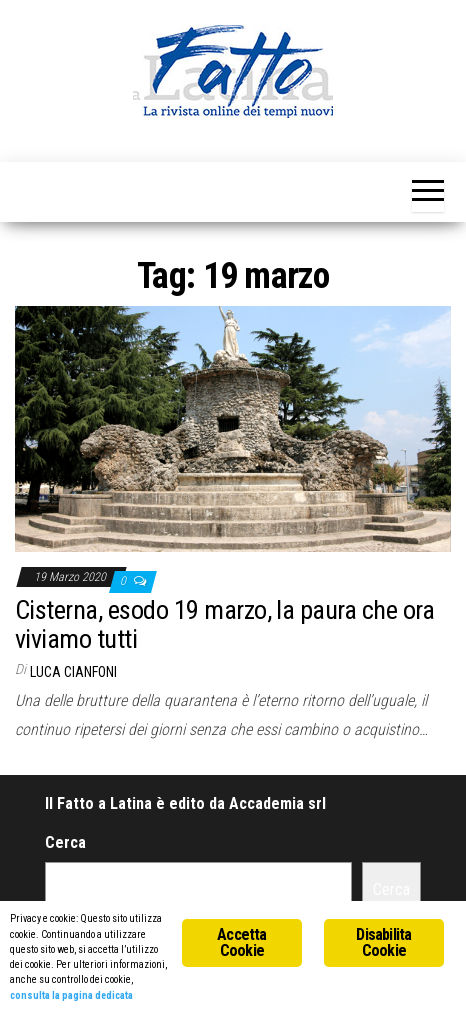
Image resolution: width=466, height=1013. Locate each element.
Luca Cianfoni (73, 672)
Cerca (65, 842)
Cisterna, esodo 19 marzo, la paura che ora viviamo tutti (224, 624)
